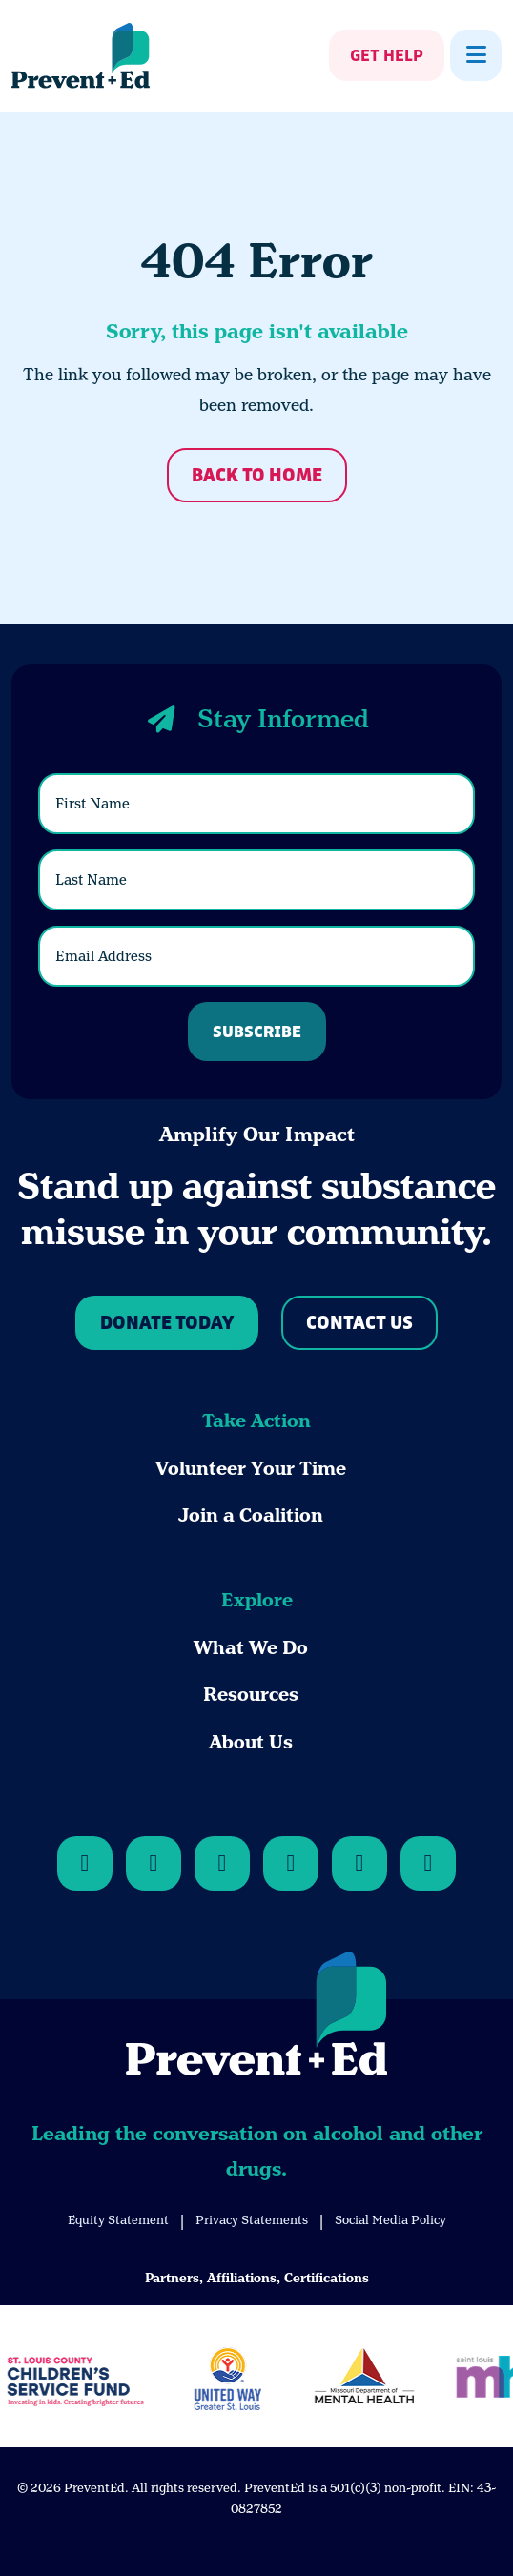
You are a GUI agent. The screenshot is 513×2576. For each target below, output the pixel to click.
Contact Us (359, 1324)
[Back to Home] (256, 2017)
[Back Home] (80, 56)
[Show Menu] (476, 55)
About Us (251, 1742)
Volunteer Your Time (250, 1469)
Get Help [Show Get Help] (386, 56)
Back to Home (257, 476)
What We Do (251, 1648)
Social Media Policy (390, 2220)
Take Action (256, 1421)
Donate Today (167, 1324)
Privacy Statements (251, 2220)
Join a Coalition (250, 1515)
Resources (250, 1695)
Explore (257, 1600)
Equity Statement (118, 2220)
